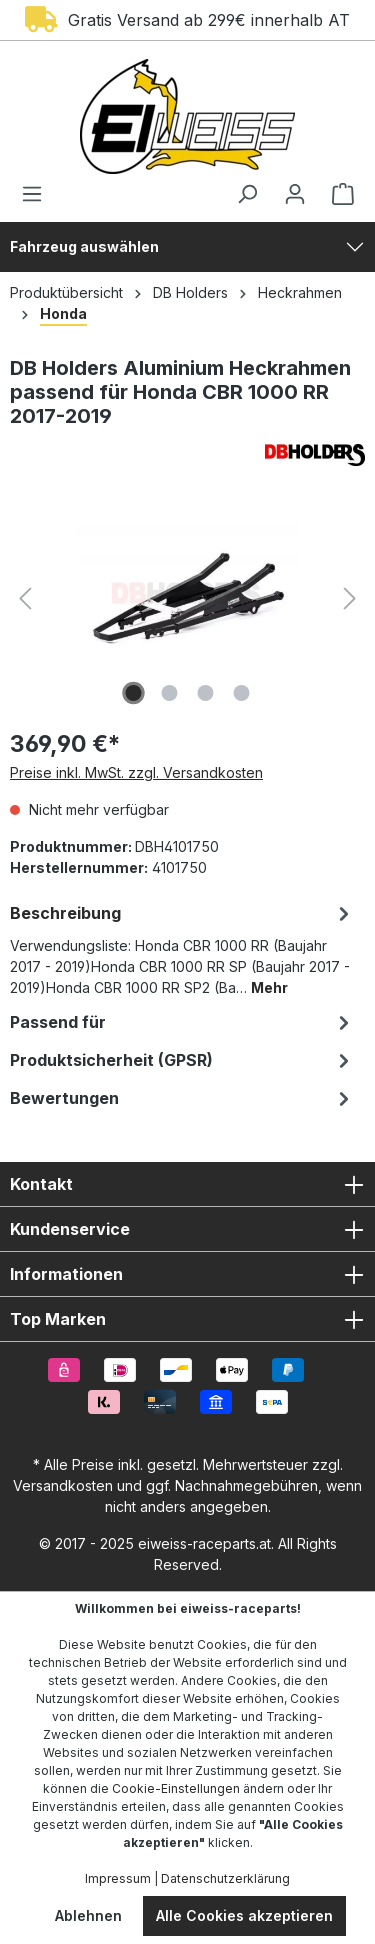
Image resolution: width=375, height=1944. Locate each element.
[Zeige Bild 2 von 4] (169, 693)
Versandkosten (63, 1485)
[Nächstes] (350, 598)
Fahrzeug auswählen (84, 246)
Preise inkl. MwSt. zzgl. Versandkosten (136, 772)
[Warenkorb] (337, 194)
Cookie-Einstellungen (176, 1788)
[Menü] (38, 194)
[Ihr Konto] (295, 194)
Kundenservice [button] (187, 1229)
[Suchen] (247, 194)
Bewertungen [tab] (182, 1098)
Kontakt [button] (187, 1184)
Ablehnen (88, 1915)
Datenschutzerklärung (225, 1878)
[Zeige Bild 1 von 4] (133, 693)
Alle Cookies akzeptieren (244, 1915)
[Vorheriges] (25, 598)
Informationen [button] (187, 1274)
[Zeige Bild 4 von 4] (241, 693)
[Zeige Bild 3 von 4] (205, 693)
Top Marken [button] (187, 1319)
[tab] (182, 948)
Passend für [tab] (182, 1022)
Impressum (118, 1878)
